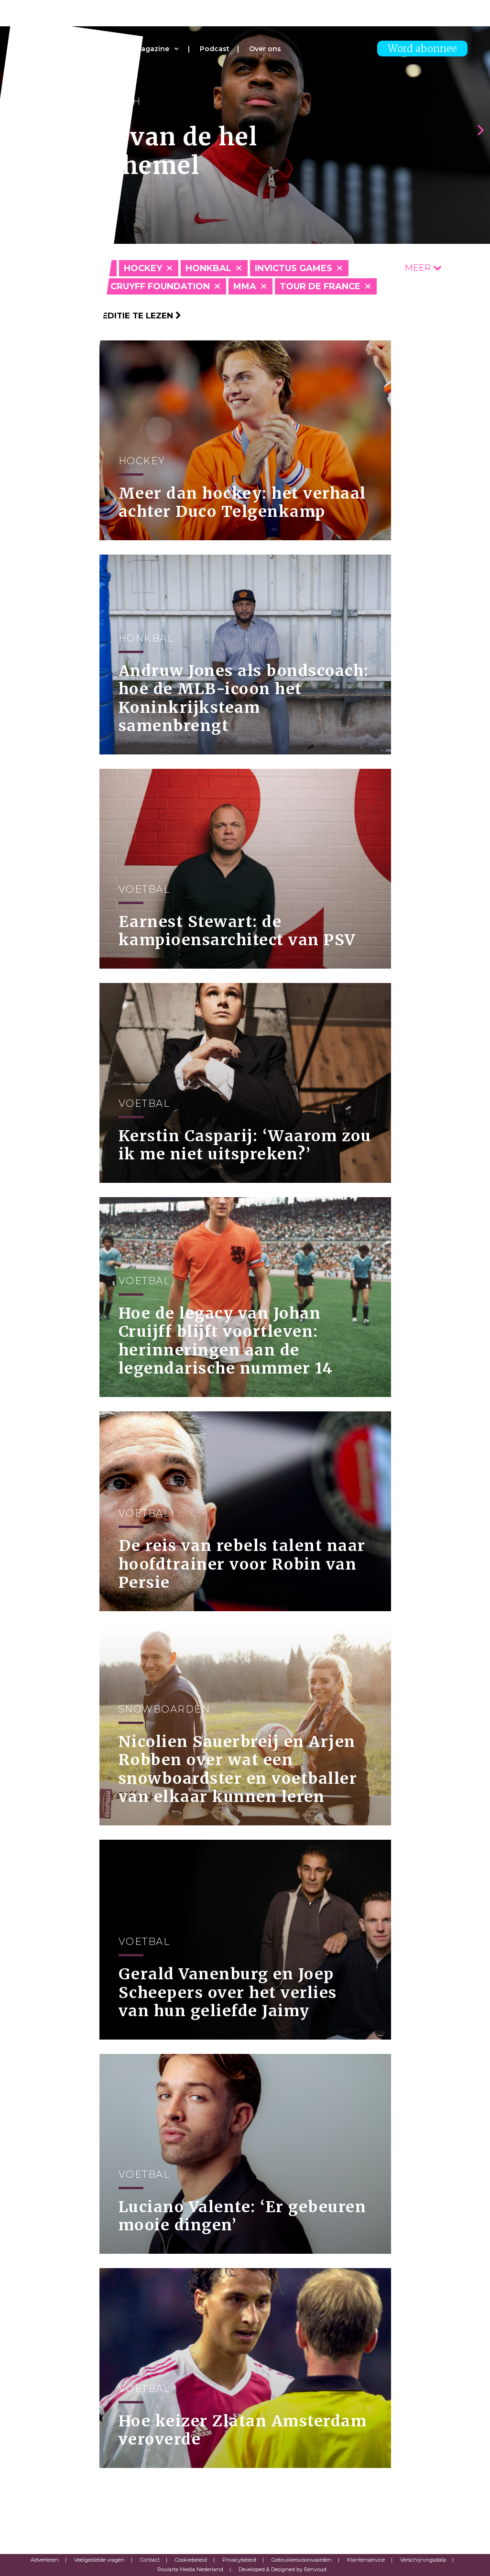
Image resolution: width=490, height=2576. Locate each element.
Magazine (152, 48)
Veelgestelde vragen (99, 2559)
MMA (244, 286)
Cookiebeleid (191, 2559)
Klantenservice (366, 2559)
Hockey (143, 268)
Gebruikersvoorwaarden (302, 2559)
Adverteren (45, 2559)
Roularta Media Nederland (190, 2569)
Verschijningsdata (423, 2559)
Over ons (265, 48)
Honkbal (208, 268)
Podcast (214, 48)
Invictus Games (293, 268)
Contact (150, 2559)
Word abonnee (422, 49)
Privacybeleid (239, 2559)
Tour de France (320, 286)
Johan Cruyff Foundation (143, 286)
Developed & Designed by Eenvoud (283, 2569)
